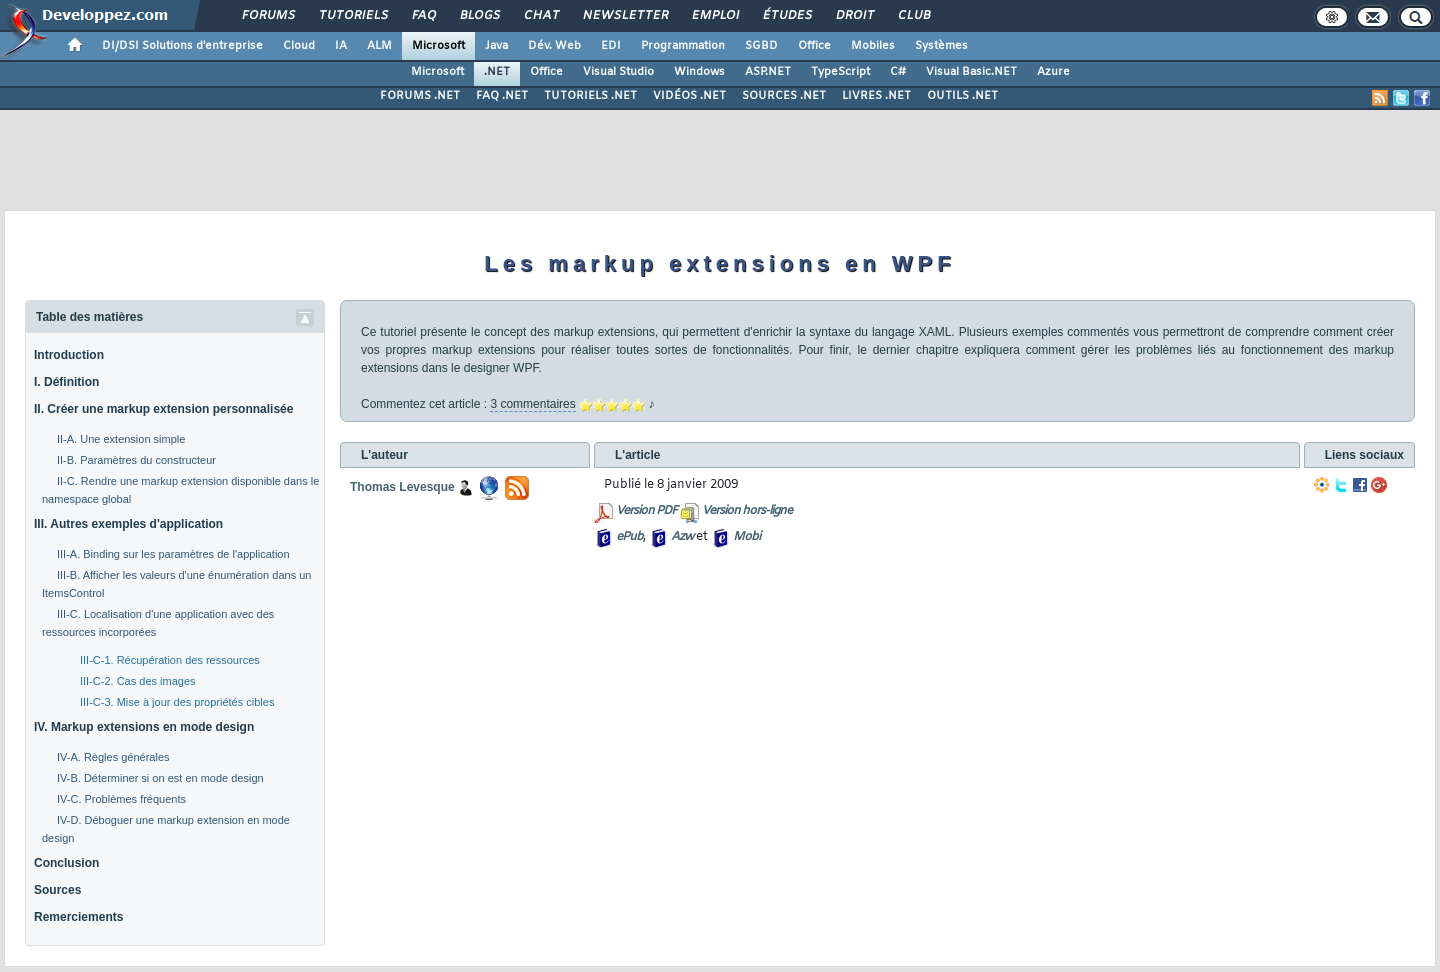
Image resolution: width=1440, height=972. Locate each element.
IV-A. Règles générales (113, 757)
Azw (682, 537)
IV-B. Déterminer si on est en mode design (160, 778)
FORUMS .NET (420, 96)
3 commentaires (532, 404)
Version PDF (646, 511)
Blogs (479, 16)
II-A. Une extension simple (121, 439)
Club (913, 16)
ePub (629, 537)
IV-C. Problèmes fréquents (121, 799)
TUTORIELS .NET (590, 96)
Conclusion (66, 863)
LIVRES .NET (876, 96)
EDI (611, 46)
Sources (57, 890)
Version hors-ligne (747, 511)
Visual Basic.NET (971, 72)
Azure (1053, 72)
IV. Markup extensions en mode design (144, 727)
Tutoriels (352, 16)
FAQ (423, 16)
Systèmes (941, 46)
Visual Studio (618, 72)
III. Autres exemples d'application (128, 524)
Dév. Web (554, 46)
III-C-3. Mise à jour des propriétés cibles (177, 702)
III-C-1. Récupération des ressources (170, 660)
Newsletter (624, 16)
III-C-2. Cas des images (138, 681)
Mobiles (873, 46)
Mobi (746, 537)
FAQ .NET (502, 96)
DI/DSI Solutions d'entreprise (182, 46)
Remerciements (78, 917)
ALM (379, 46)
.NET (497, 72)
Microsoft (438, 46)
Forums (267, 16)
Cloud (299, 46)
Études (786, 16)
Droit (854, 16)
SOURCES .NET (784, 96)
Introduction (69, 355)
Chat (540, 16)
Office (814, 46)
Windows (699, 72)
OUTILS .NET (962, 96)
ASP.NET (768, 72)
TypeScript (840, 72)
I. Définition (66, 382)
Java (496, 46)
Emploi (714, 16)
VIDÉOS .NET (689, 96)
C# (898, 72)
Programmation (683, 46)
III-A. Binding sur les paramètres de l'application (173, 554)
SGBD (761, 46)
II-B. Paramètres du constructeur (136, 460)
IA (341, 46)
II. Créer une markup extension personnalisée (163, 409)
